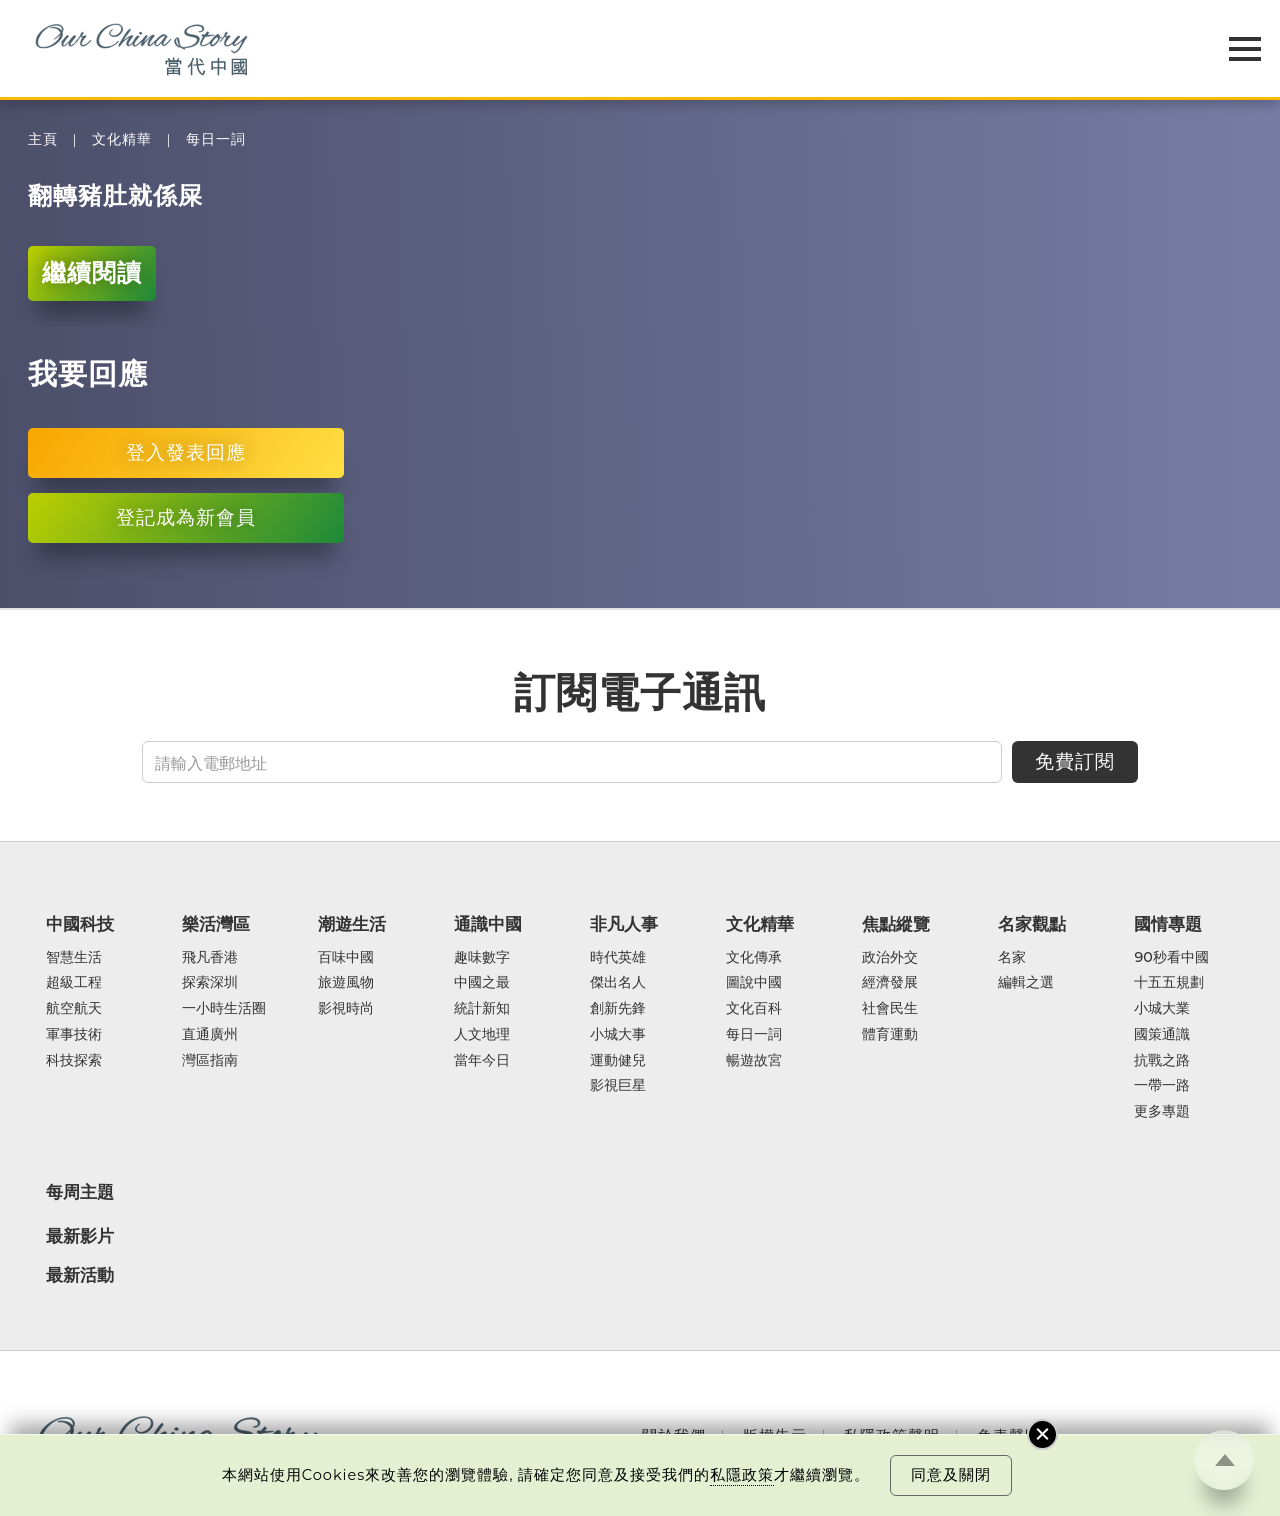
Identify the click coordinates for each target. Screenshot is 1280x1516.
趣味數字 (482, 958)
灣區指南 (210, 1061)
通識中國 (488, 924)
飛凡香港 (210, 958)
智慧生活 (74, 958)
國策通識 (1162, 1035)
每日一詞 (216, 139)
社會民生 (890, 1009)
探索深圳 (210, 983)
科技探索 (74, 1061)
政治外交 (890, 958)
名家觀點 (1032, 924)
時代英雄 (618, 958)
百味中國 (346, 958)
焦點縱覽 (896, 924)
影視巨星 (618, 1086)
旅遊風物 (346, 983)
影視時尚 (346, 1009)
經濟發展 (890, 983)
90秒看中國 (1171, 958)
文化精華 (122, 139)
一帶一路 (1162, 1086)
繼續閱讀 (92, 272)
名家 (1012, 958)
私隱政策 (742, 1475)
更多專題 (1162, 1112)
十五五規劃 (1169, 983)
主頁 (43, 139)
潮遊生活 (352, 924)
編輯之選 (1026, 983)
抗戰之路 (1162, 1061)
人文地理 (482, 1035)
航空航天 (74, 1009)
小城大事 (618, 1035)
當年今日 (482, 1061)
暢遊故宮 (754, 1061)
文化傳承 (754, 958)
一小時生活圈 (224, 1009)
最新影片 (80, 1236)
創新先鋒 (618, 1009)
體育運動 (890, 1035)
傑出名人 (618, 983)
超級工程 (74, 983)
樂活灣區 (216, 924)
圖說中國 (754, 983)
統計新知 (482, 1009)
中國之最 (482, 983)
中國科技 (80, 924)
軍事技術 (74, 1035)
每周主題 (80, 1192)
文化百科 (754, 1009)
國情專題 (1168, 924)
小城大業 (1162, 1009)
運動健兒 (618, 1061)
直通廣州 (210, 1035)
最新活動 (80, 1275)
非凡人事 (624, 924)
